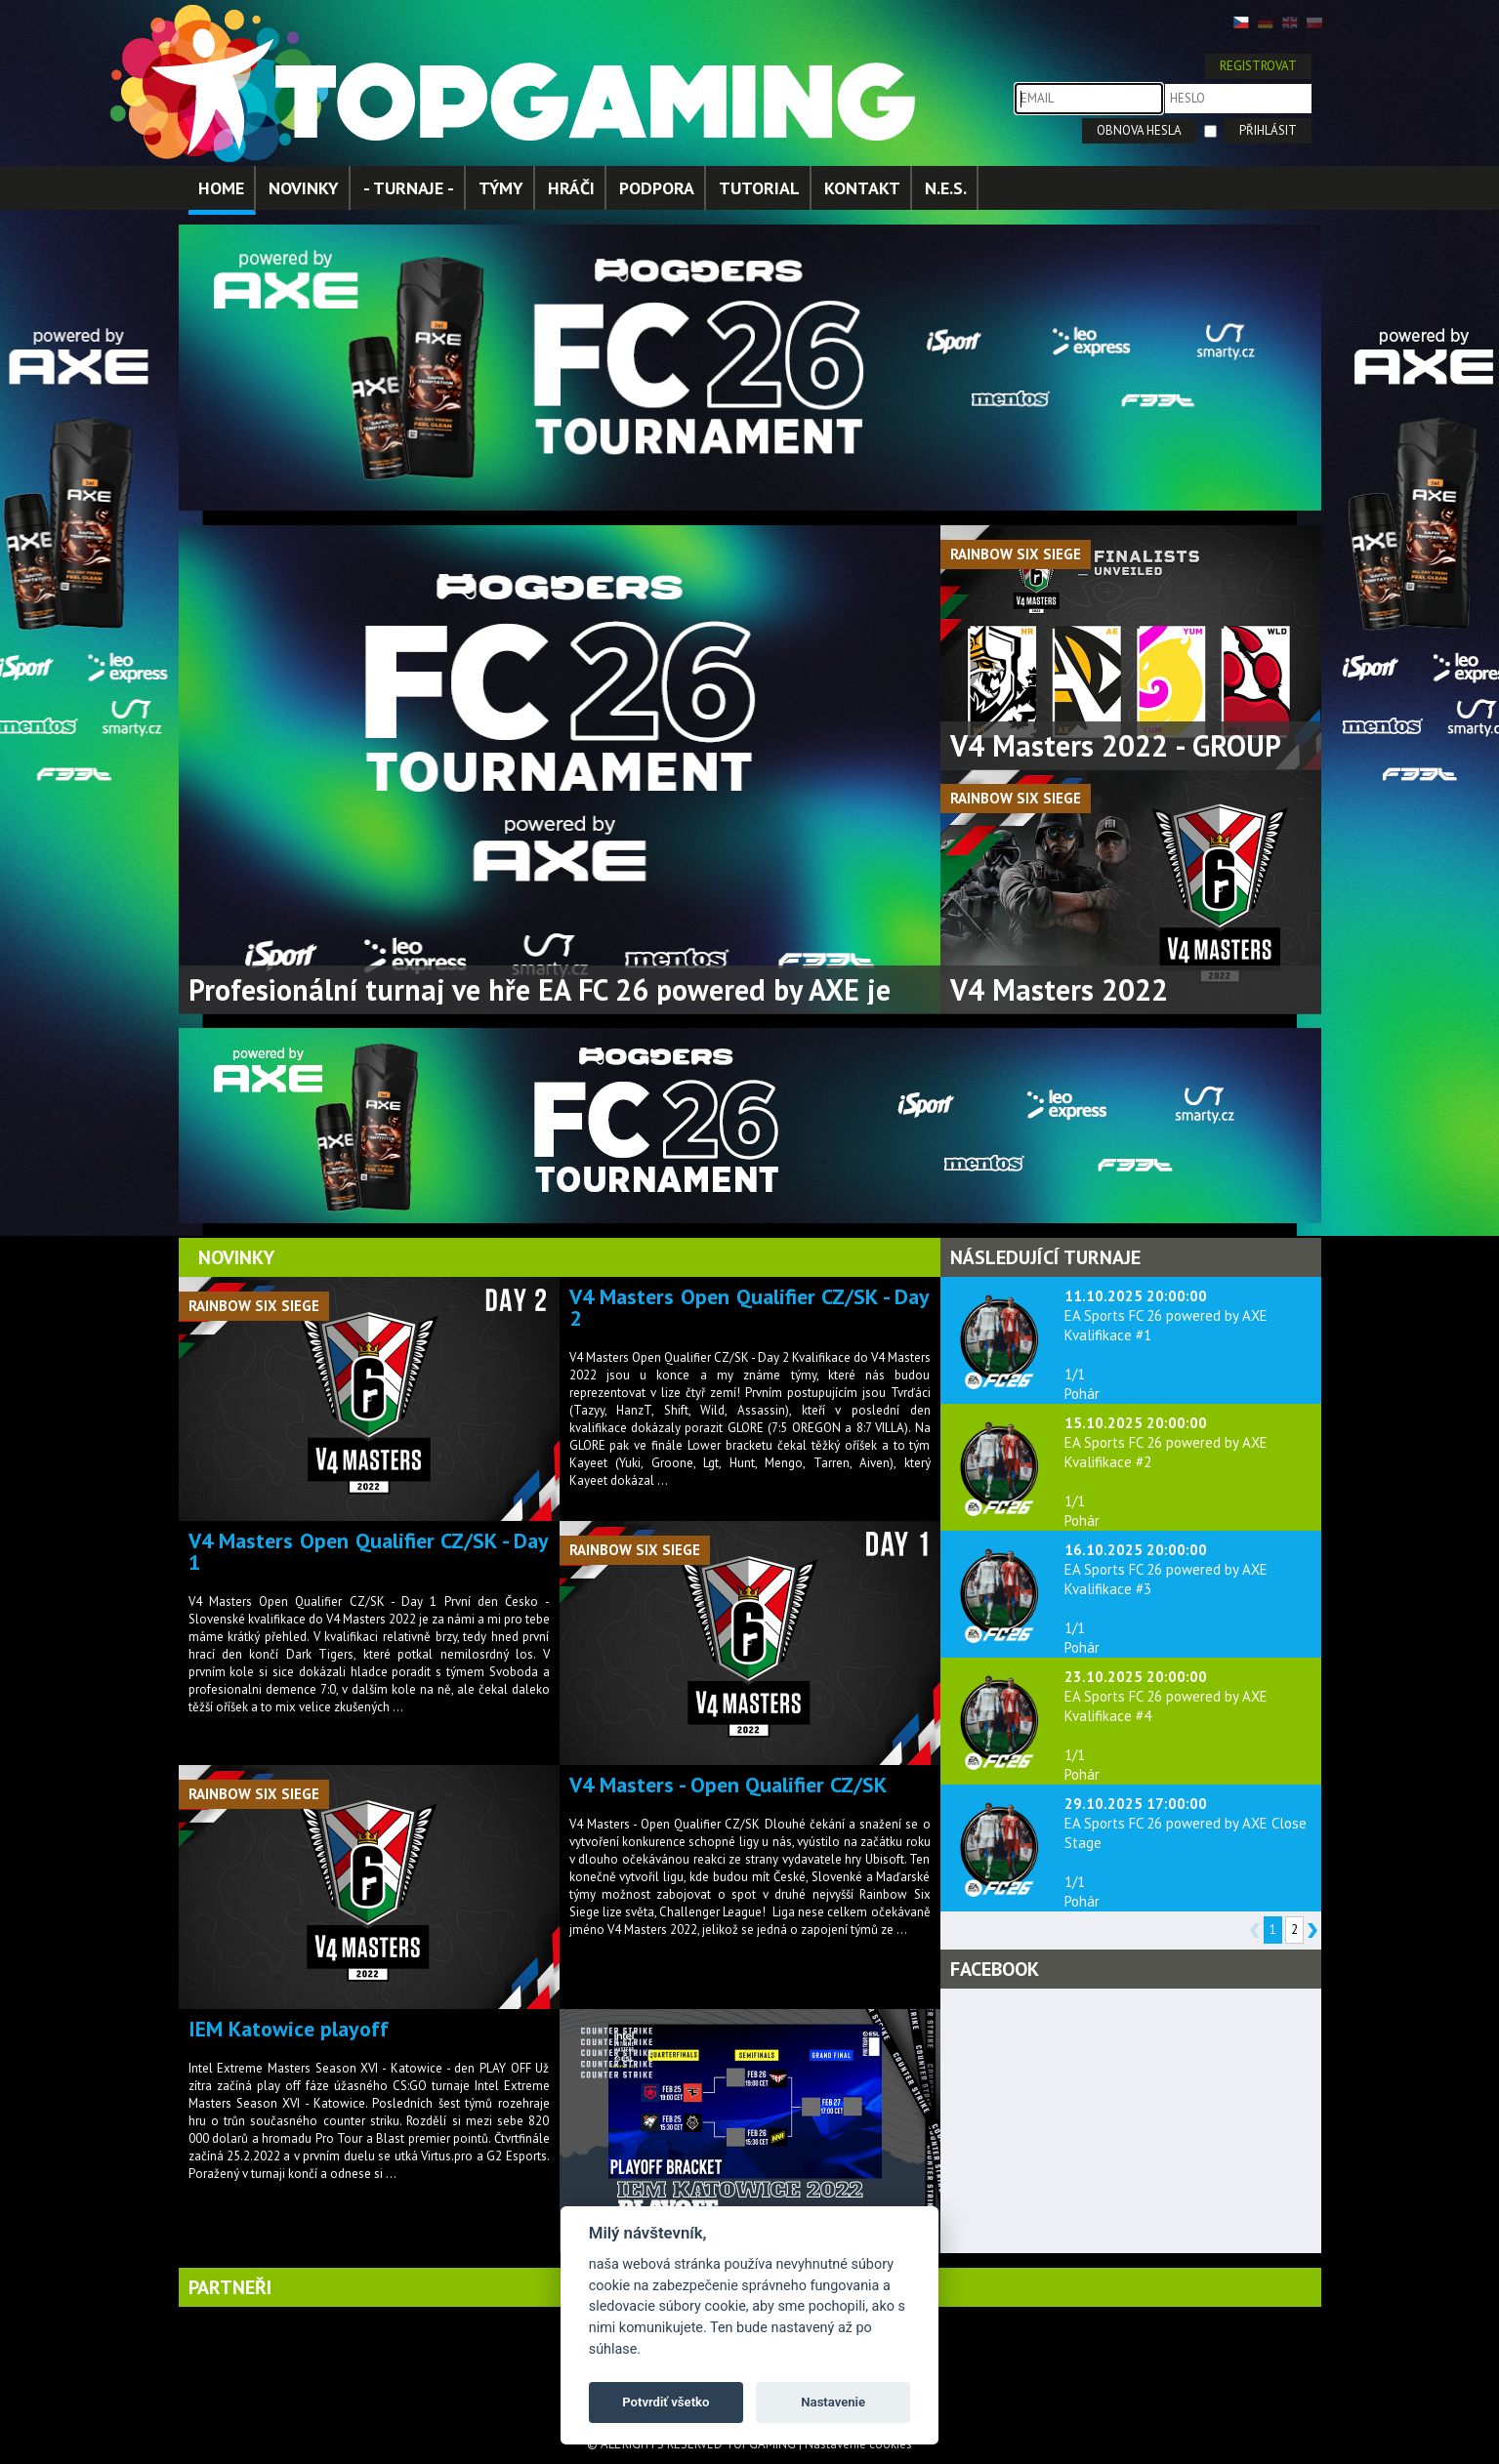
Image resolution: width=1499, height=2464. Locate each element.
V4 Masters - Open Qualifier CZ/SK (728, 1784)
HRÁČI (571, 188)
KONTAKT (862, 188)
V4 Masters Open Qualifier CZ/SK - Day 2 (750, 1307)
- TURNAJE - (408, 188)
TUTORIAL (759, 188)
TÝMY (501, 188)
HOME (221, 188)
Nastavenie (833, 2402)
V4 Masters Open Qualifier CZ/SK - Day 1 (369, 1551)
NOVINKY (304, 188)
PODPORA (656, 188)
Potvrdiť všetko (665, 2402)
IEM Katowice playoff (288, 2028)
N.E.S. (946, 188)
